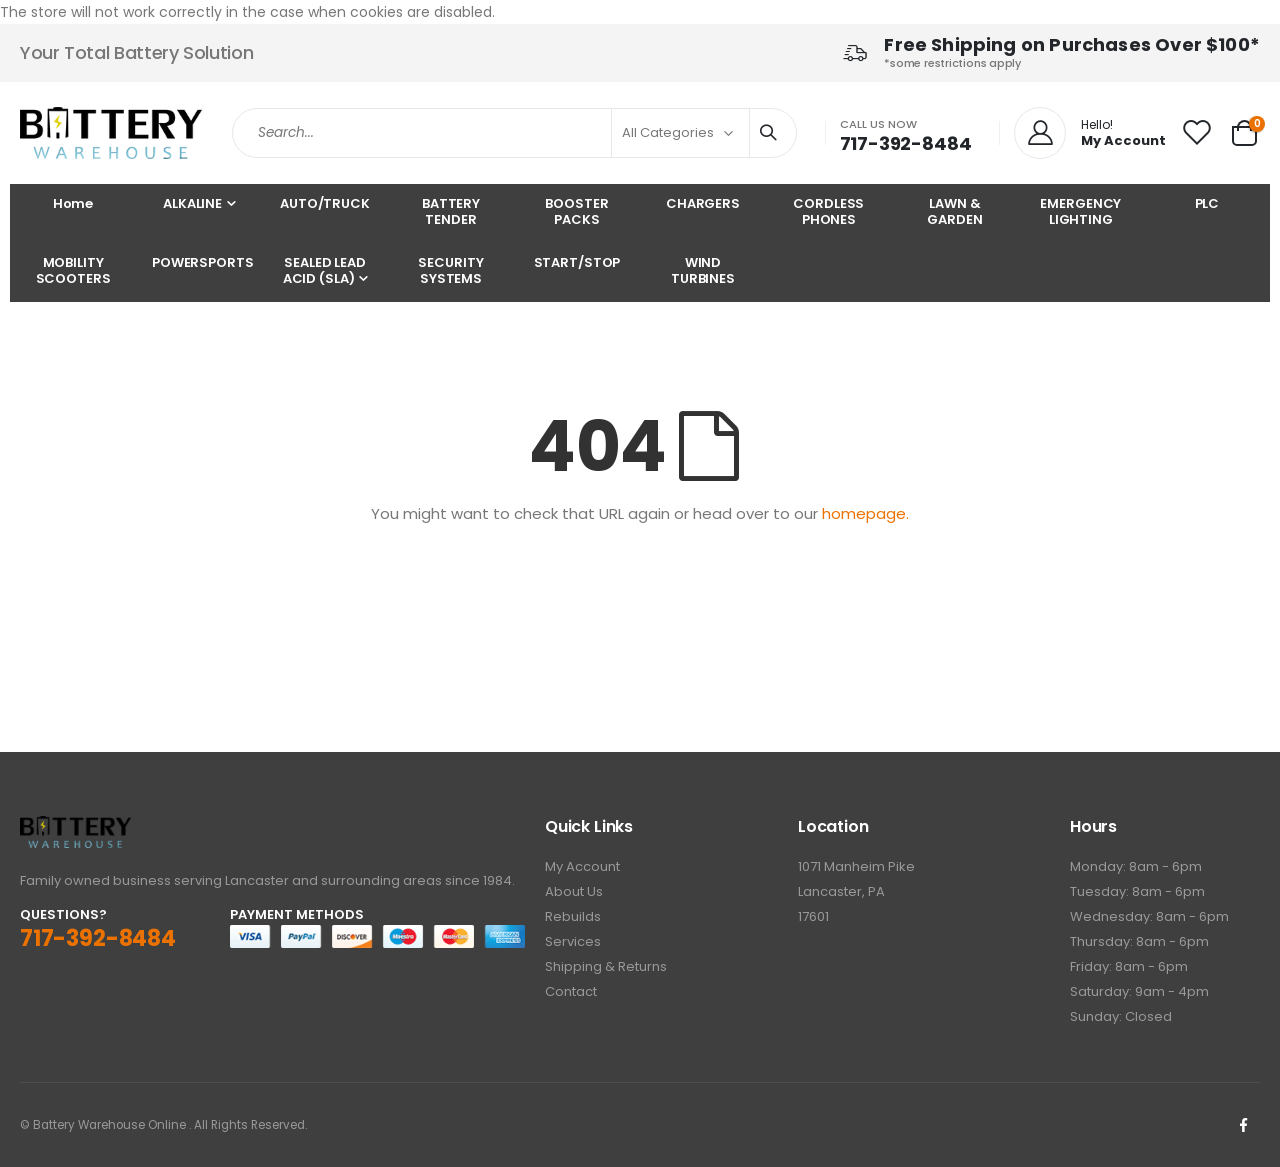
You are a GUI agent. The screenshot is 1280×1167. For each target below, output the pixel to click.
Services (573, 941)
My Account (582, 866)
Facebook (1243, 1125)
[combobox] (514, 133)
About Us (574, 891)
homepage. (865, 513)
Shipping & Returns (606, 966)
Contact (571, 991)
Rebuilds (573, 916)
